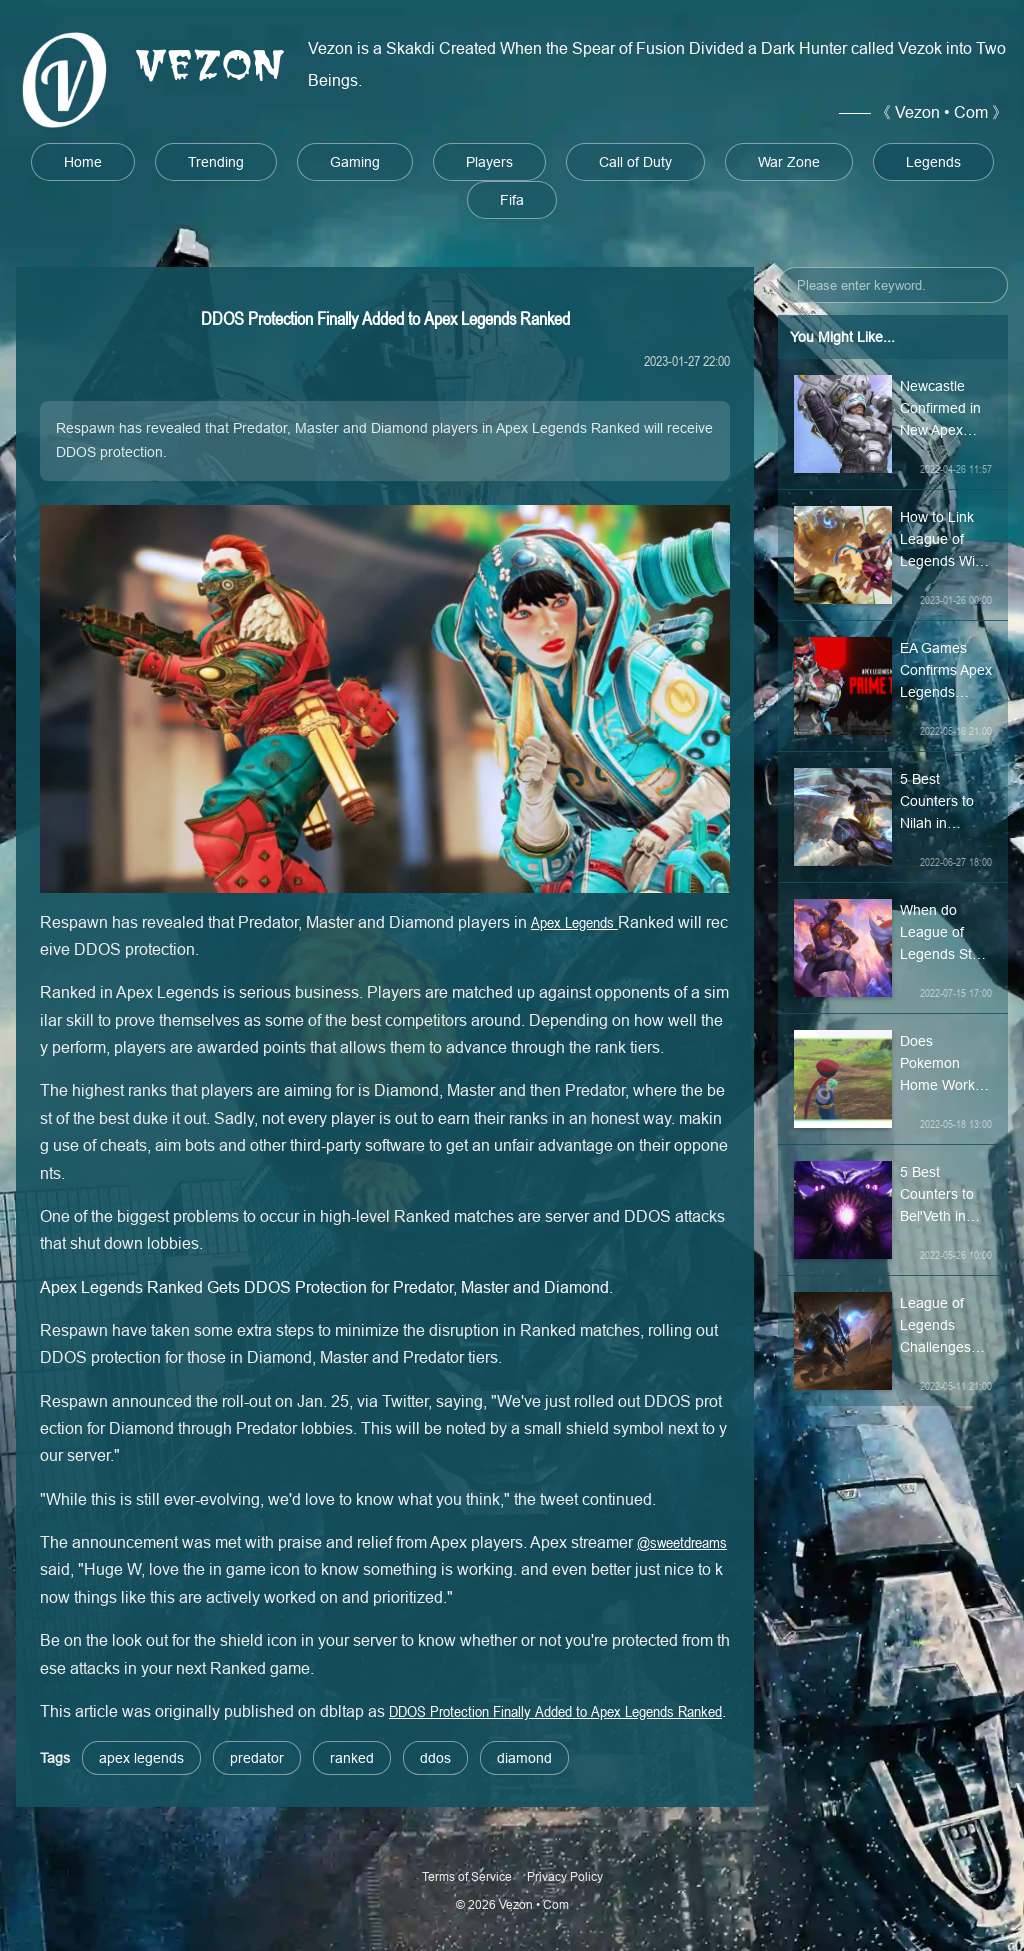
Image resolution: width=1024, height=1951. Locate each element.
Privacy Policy (565, 1876)
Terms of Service (467, 1876)
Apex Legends (574, 922)
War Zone (789, 162)
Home (83, 162)
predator (257, 1758)
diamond (524, 1758)
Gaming (355, 162)
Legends (933, 162)
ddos (435, 1758)
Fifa (512, 200)
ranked (352, 1758)
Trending (216, 162)
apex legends (141, 1758)
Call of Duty (635, 162)
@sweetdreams (682, 1542)
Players (489, 162)
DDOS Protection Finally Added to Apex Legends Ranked (555, 1711)
